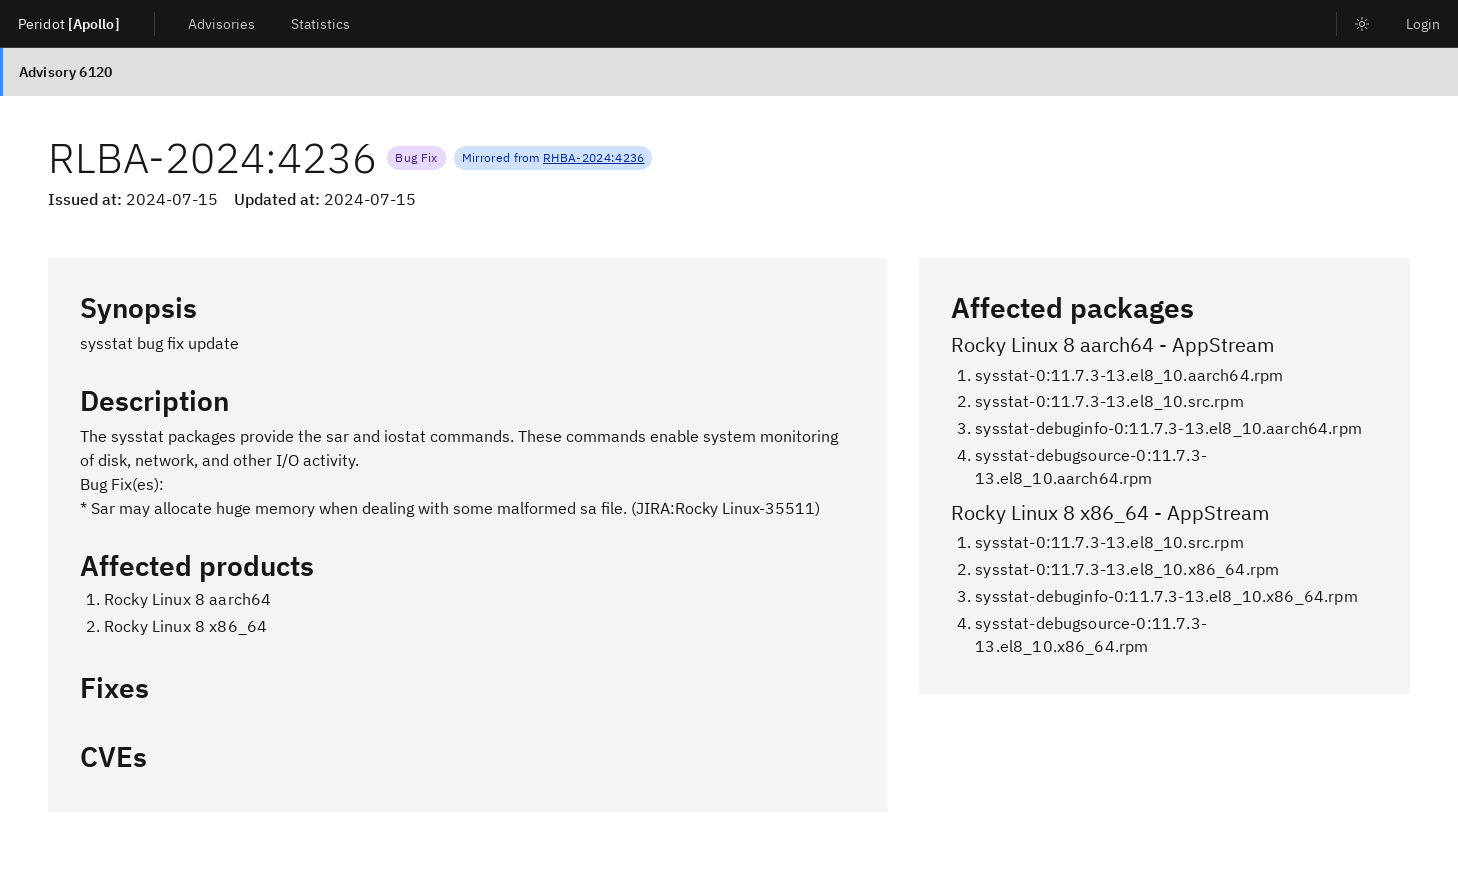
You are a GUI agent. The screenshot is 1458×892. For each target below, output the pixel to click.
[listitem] (1362, 23)
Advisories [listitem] (221, 24)
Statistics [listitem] (320, 24)
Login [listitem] (1423, 24)
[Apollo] (94, 24)
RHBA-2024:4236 (593, 157)
